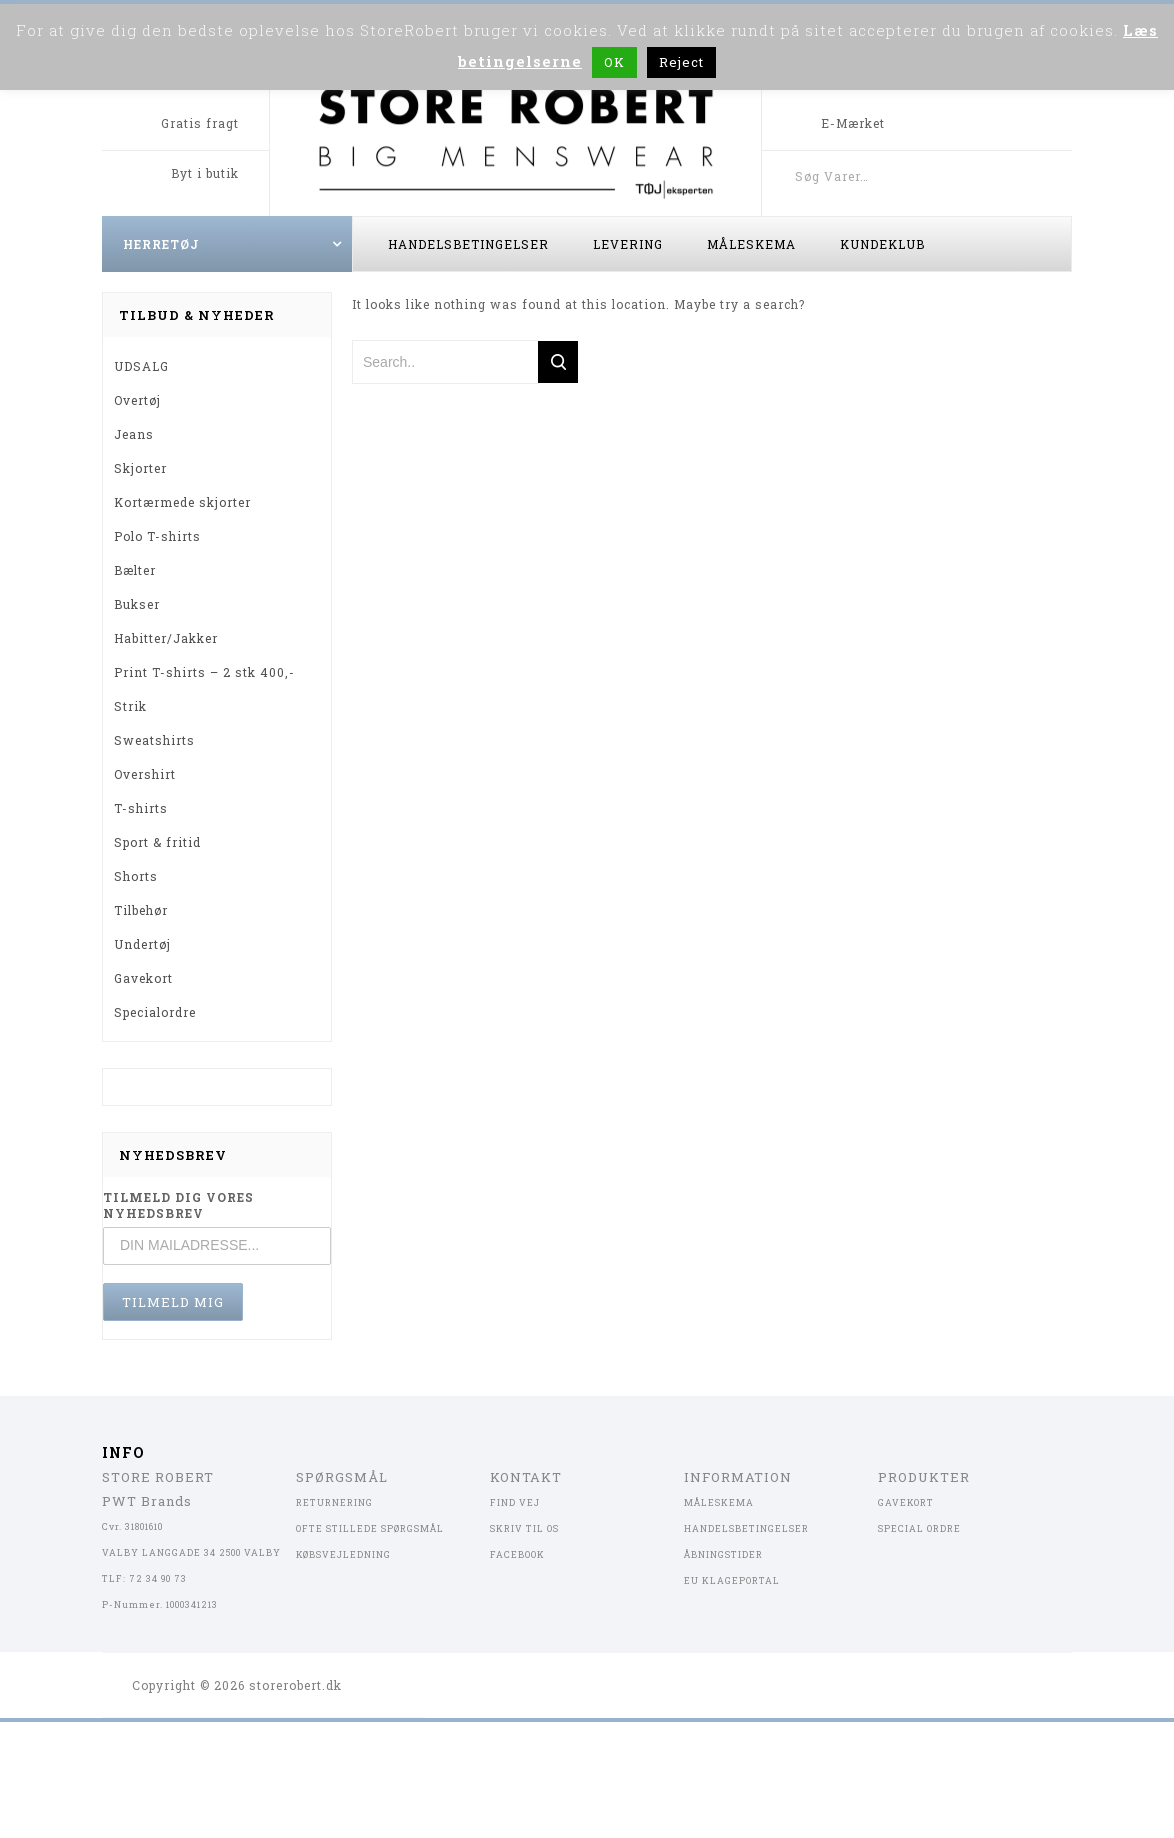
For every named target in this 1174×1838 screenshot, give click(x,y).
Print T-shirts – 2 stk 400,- (204, 672)
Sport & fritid (157, 842)
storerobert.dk (295, 1685)
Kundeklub (882, 244)
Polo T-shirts (157, 536)
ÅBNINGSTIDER (723, 1554)
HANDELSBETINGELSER (746, 1528)
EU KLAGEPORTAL (732, 1580)
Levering (628, 244)
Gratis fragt (200, 123)
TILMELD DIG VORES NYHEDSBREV (178, 1205)
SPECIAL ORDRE (919, 1528)
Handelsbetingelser (468, 244)
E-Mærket (853, 123)
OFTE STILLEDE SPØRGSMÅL (370, 1528)
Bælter (135, 570)
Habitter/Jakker (166, 638)
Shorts (136, 876)
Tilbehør (141, 910)
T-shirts (141, 808)
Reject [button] (681, 62)
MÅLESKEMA (719, 1502)
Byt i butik (205, 173)
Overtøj (137, 400)
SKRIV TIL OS (524, 1528)
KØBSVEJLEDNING (343, 1554)
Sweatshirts (154, 740)
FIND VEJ (515, 1502)
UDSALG (141, 366)
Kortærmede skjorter (182, 502)
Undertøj (142, 944)
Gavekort (143, 978)
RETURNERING (334, 1502)
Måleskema (751, 244)
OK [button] (614, 62)
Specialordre (155, 1012)
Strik (130, 706)
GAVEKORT (906, 1502)
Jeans (134, 434)
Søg (1052, 176)
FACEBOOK (517, 1554)
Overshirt (145, 774)
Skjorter (140, 468)
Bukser (137, 604)
